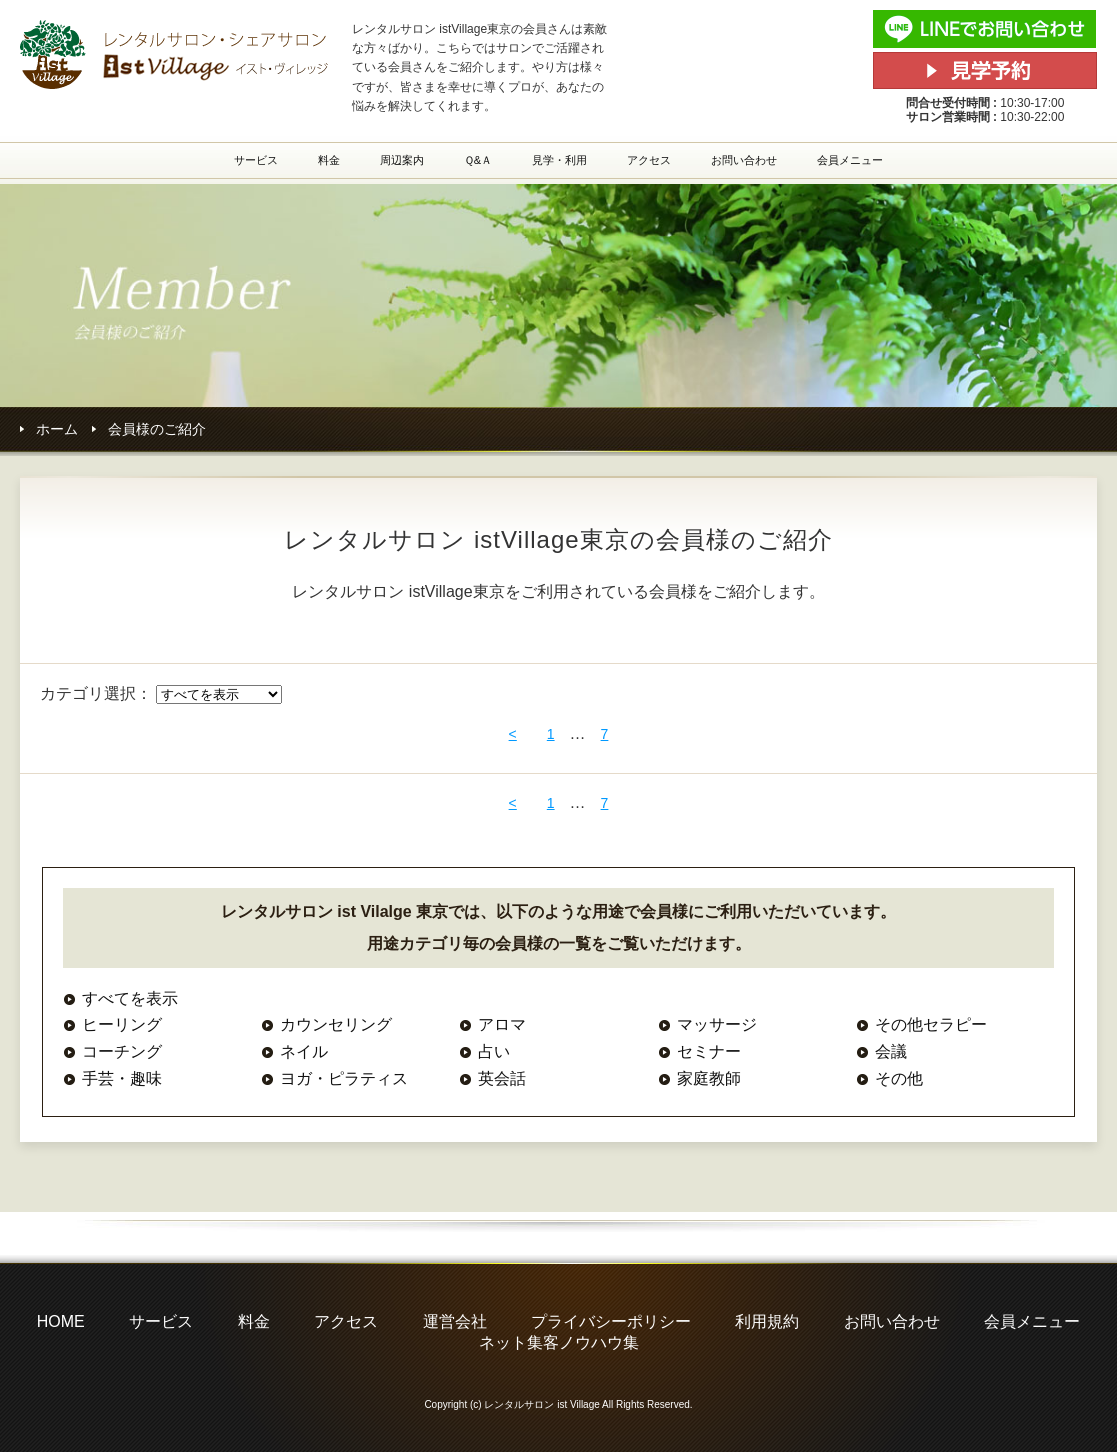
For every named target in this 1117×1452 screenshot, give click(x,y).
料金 (329, 160)
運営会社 (455, 1321)
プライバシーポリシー (611, 1321)
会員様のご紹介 (157, 429)
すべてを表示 (130, 998)
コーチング (122, 1051)
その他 (899, 1078)
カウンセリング (336, 1024)
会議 (891, 1051)
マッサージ (717, 1024)
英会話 (502, 1078)
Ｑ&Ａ (478, 160)
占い (494, 1051)
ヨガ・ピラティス (344, 1078)
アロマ (502, 1024)
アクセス (649, 160)
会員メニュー (850, 160)
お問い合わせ (744, 160)
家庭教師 (709, 1078)
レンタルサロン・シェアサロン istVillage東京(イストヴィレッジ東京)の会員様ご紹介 (175, 54)
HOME (61, 1321)
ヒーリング (122, 1024)
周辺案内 (402, 160)
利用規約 (767, 1321)
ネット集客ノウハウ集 (559, 1342)
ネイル (304, 1051)
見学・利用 (559, 160)
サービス (256, 160)
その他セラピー (931, 1024)
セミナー (709, 1051)
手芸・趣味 (122, 1078)
